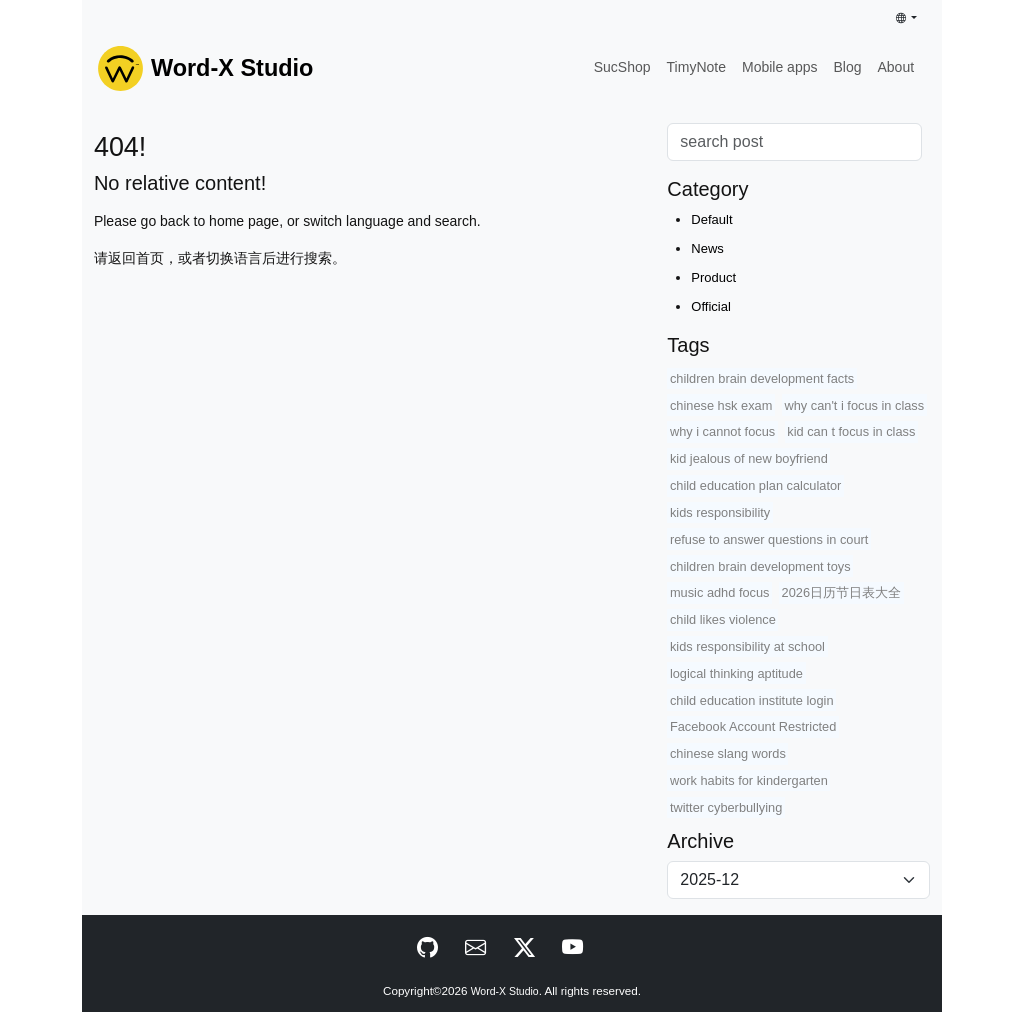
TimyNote (696, 67)
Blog (847, 67)
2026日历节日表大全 (841, 592)
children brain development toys (760, 566)
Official (711, 306)
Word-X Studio (505, 991)
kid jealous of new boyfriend (749, 458)
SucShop (622, 67)
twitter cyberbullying (726, 807)
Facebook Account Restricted (753, 726)
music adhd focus (720, 592)
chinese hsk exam (721, 405)
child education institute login (752, 700)
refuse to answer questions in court (769, 539)
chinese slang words (728, 753)
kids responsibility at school (747, 646)
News (707, 248)
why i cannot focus (722, 431)
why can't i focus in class (854, 405)
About (896, 67)
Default (711, 219)
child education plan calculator (755, 485)
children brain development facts (762, 378)
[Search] (794, 142)
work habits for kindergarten (749, 780)
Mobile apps (780, 67)
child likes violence (723, 619)
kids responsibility (720, 512)
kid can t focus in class (851, 431)
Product (713, 277)
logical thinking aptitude (736, 673)
